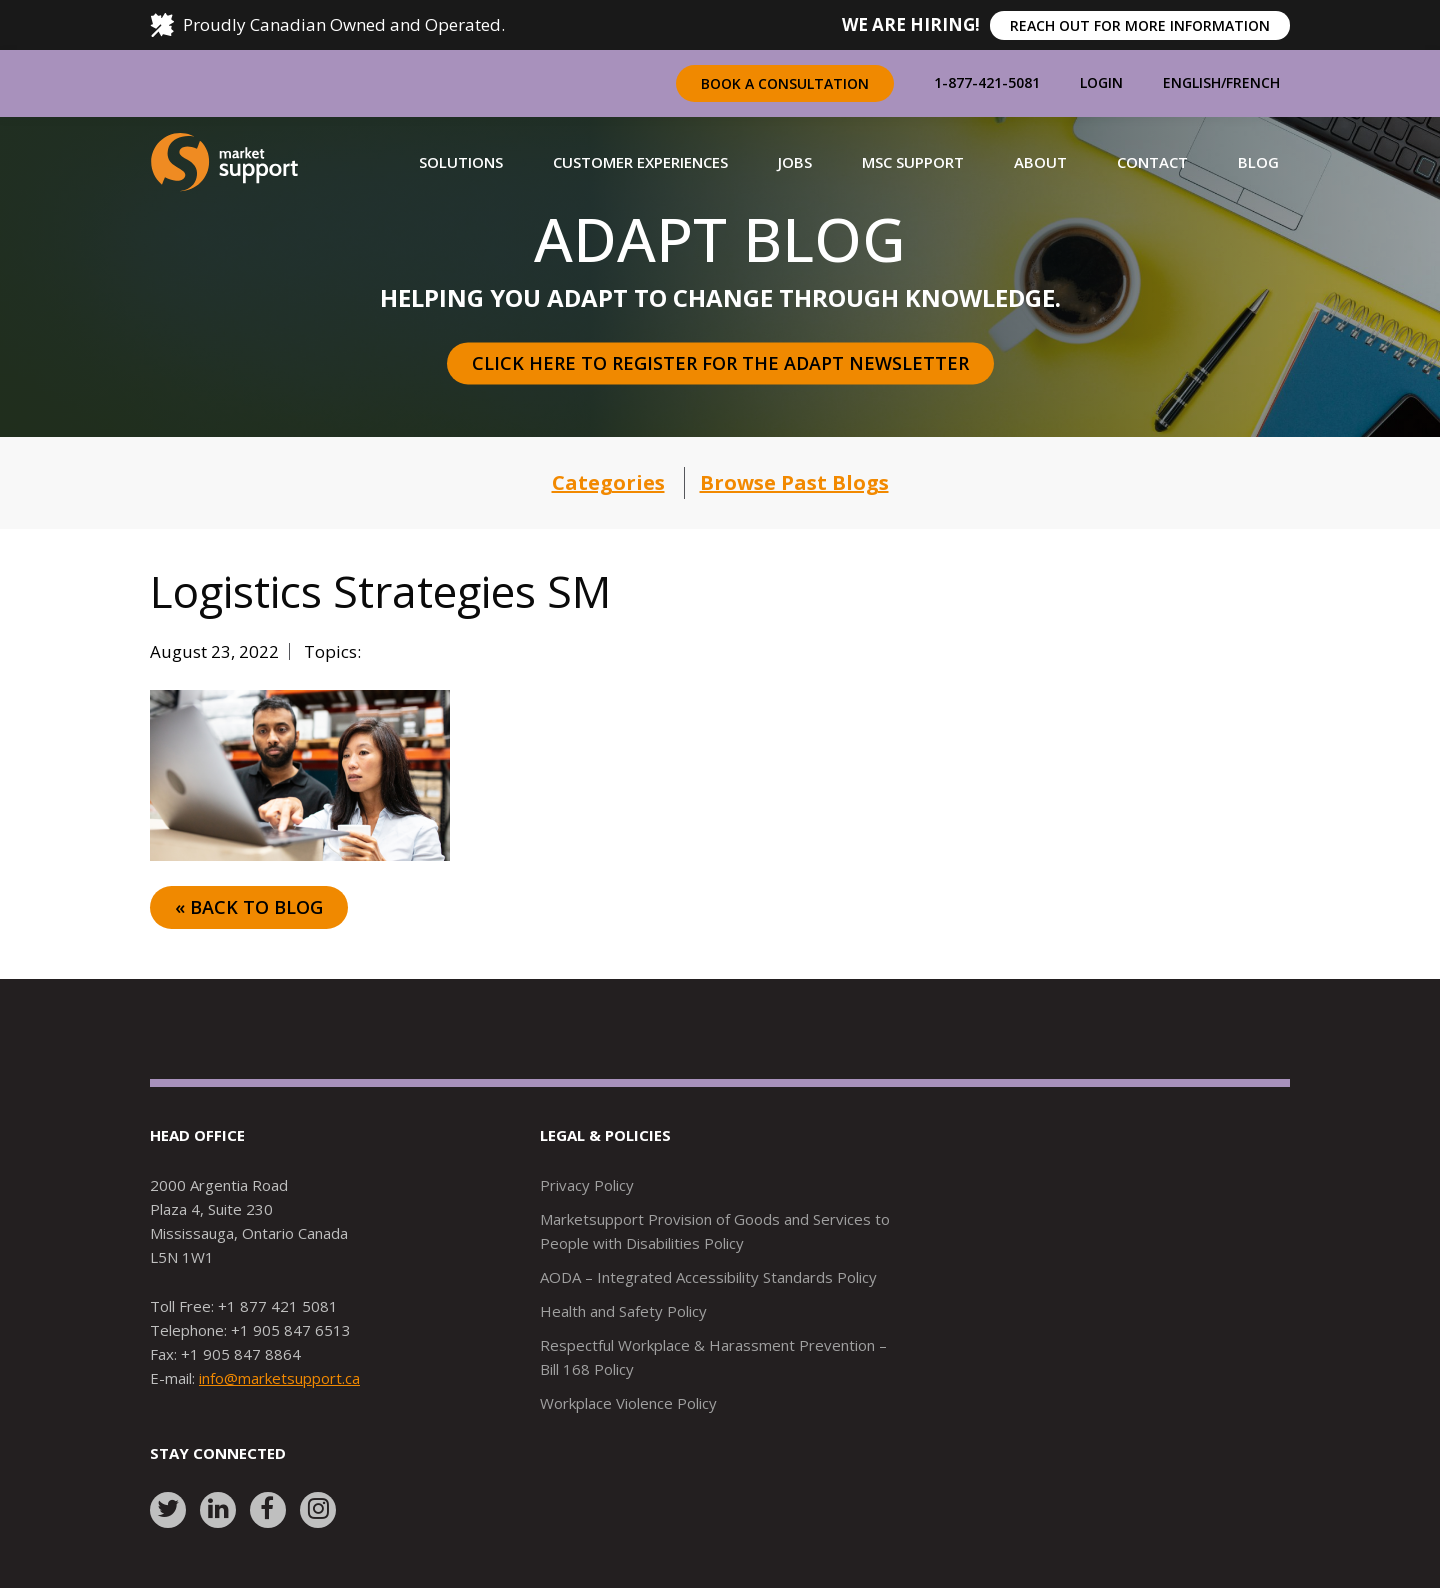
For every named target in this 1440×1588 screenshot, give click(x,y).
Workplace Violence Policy (628, 1403)
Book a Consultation (785, 83)
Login (1101, 82)
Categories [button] (608, 482)
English (1192, 82)
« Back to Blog (249, 907)
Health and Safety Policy (623, 1311)
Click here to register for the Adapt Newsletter (720, 363)
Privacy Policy (587, 1185)
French (1253, 82)
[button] (461, 162)
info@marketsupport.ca (279, 1378)
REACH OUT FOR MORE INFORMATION (1140, 25)
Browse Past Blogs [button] (794, 482)
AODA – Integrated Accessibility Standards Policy (708, 1277)
